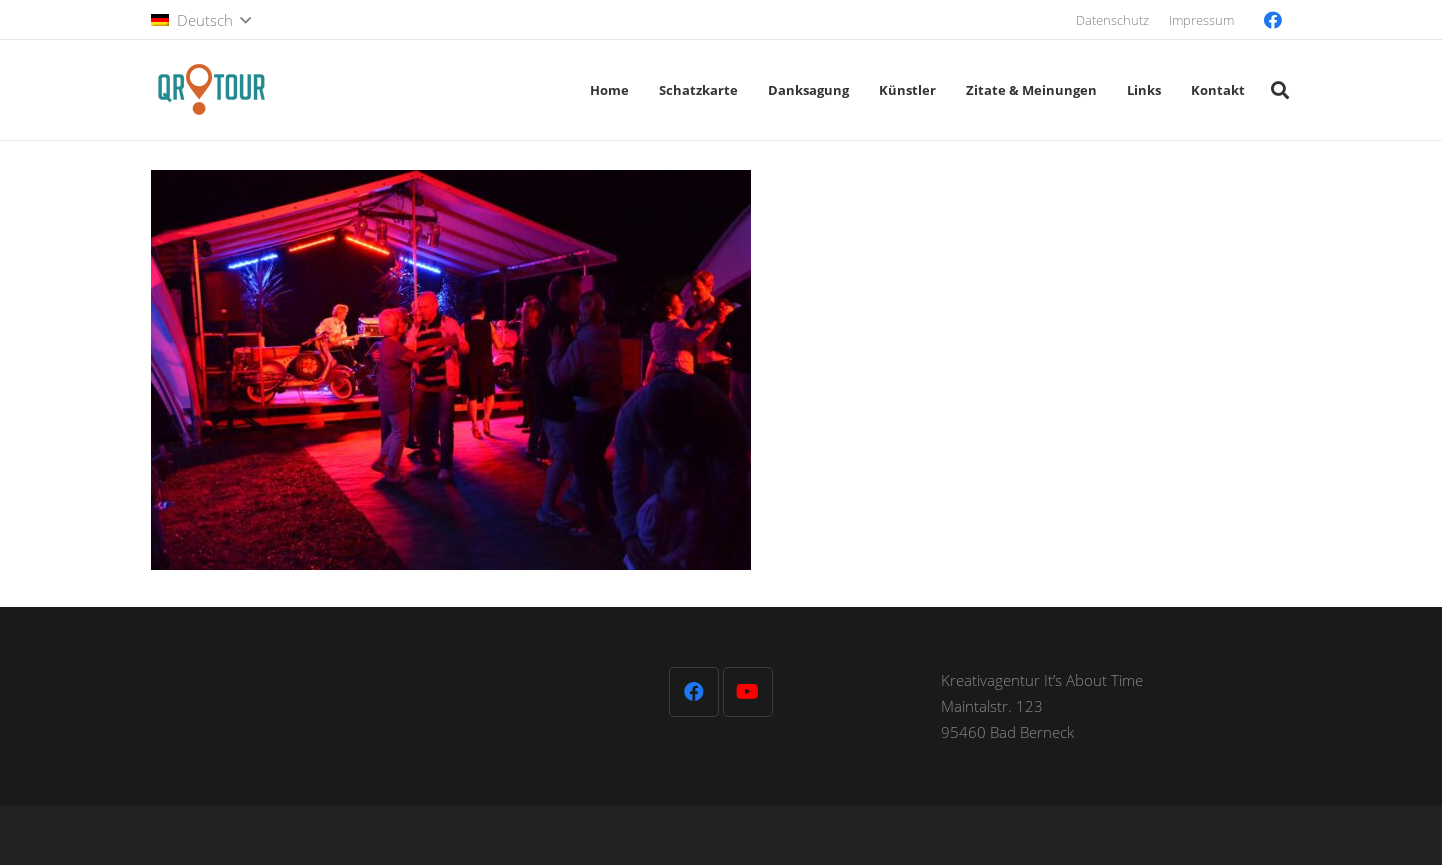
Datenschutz (1112, 20)
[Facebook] (1273, 20)
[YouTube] (748, 692)
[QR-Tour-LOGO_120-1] (211, 90)
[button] (201, 20)
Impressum (1201, 20)
